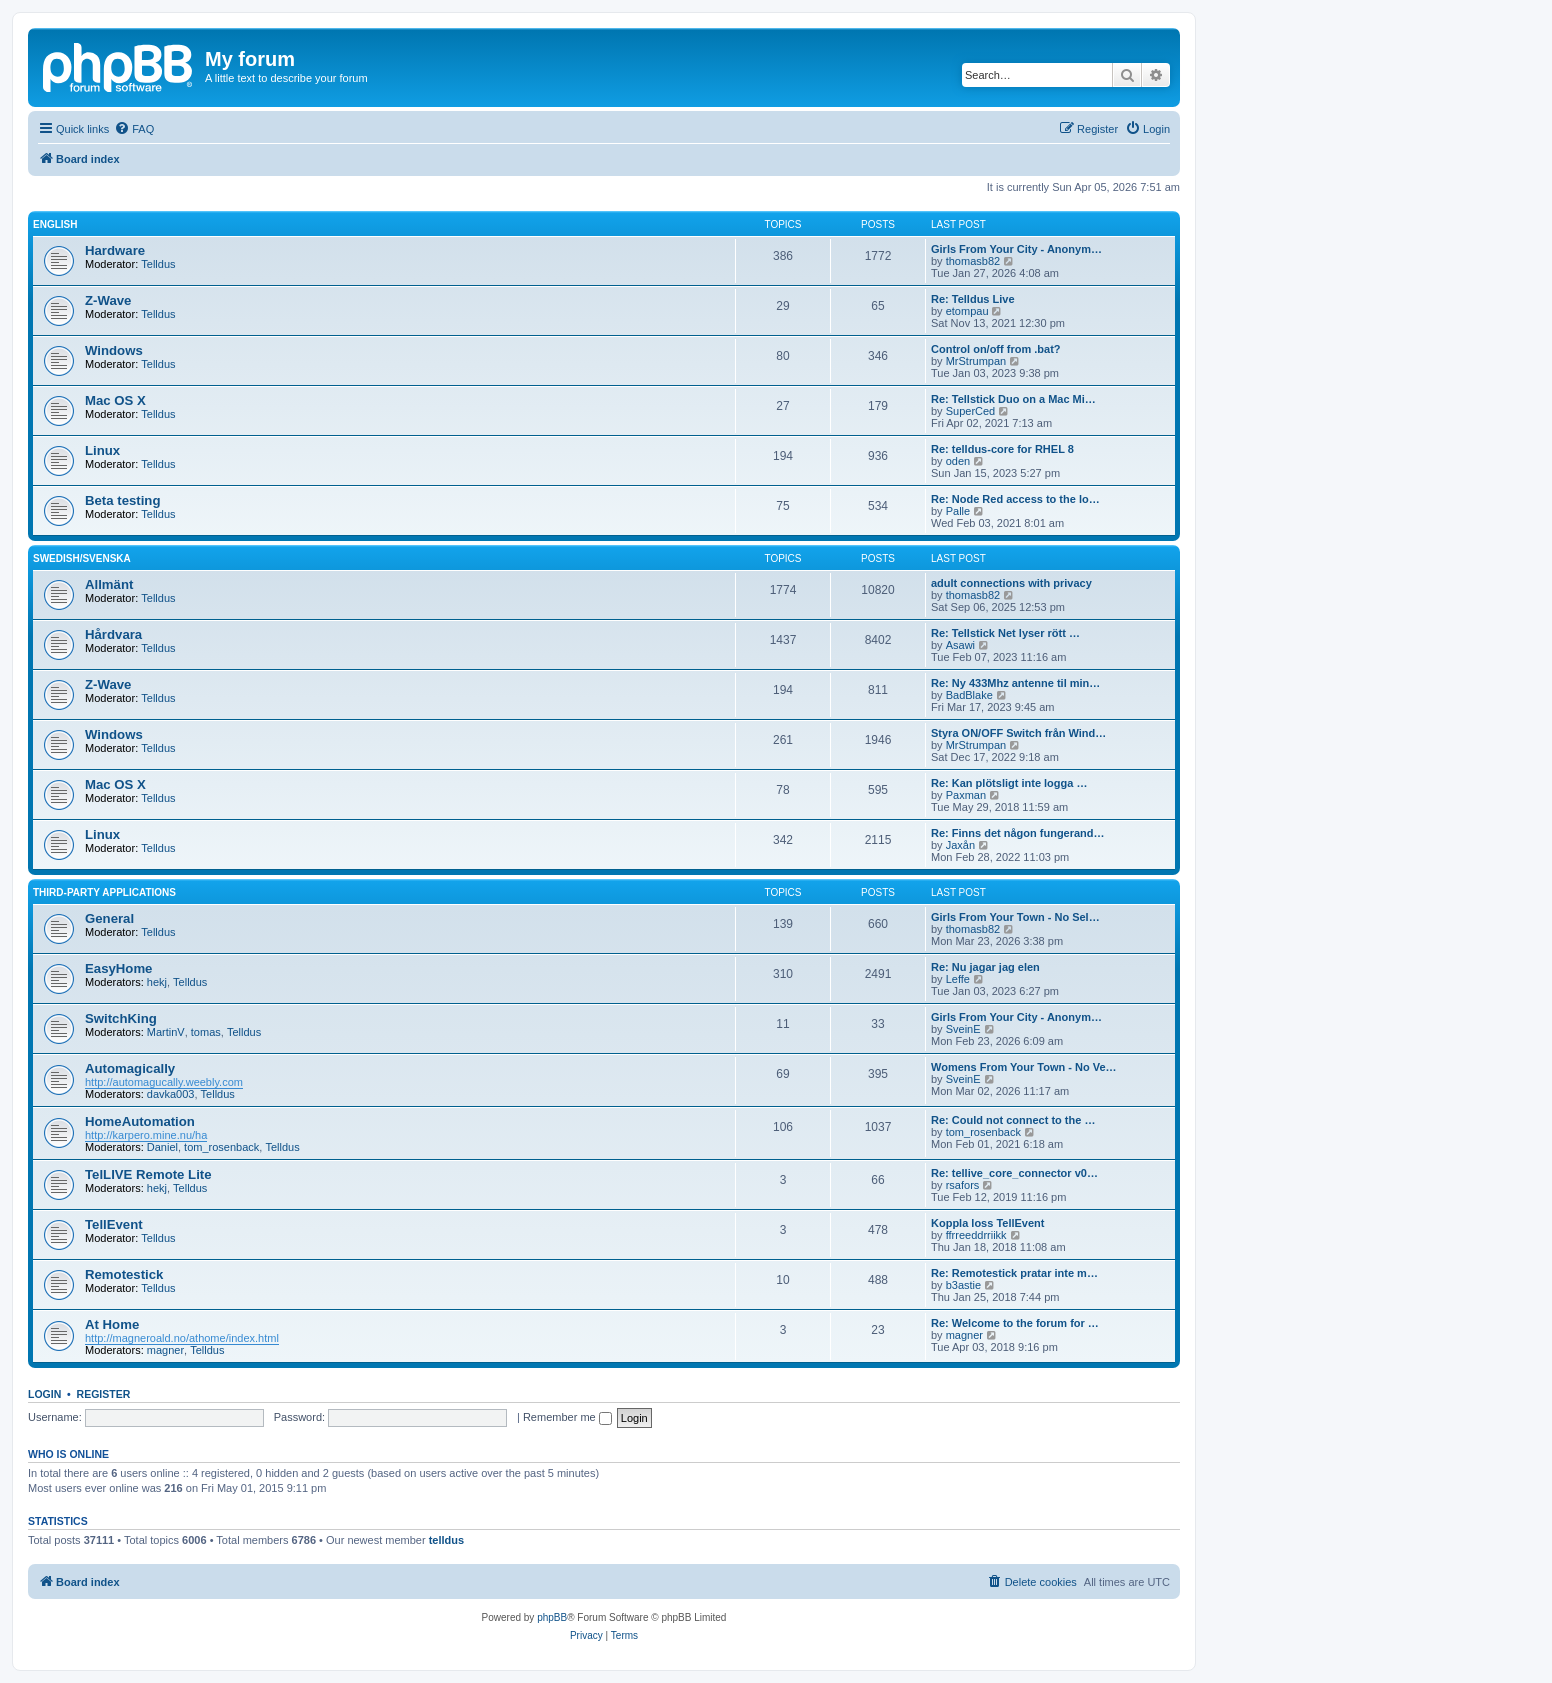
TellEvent (114, 1224)
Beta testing (122, 500)
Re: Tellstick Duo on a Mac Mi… (1013, 399)
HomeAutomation (140, 1121)
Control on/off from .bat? (996, 349)
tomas (206, 1032)
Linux (102, 450)
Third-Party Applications (104, 892)
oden (958, 461)
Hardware (115, 250)
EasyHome (118, 968)
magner (165, 1350)
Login (44, 1394)
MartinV (166, 1032)
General (109, 918)
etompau (967, 311)
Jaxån (960, 845)
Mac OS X (115, 400)
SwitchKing (121, 1018)
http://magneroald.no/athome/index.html (182, 1338)
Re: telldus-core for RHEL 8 (1002, 449)
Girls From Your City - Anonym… (1016, 249)
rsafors (963, 1185)
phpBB (552, 1617)
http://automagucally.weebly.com (164, 1082)
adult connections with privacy (1011, 583)
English (55, 224)
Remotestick (124, 1274)
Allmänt (109, 584)
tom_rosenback (221, 1147)
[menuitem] (134, 129)
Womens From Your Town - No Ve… (1024, 1067)
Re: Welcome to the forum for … (1015, 1323)
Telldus (158, 264)
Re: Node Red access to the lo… (1015, 499)
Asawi (960, 645)
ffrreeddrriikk (976, 1235)
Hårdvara (113, 634)
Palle (958, 511)
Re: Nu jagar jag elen (985, 967)
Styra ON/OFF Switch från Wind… (1018, 733)
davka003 (171, 1094)
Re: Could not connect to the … (1013, 1120)
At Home (112, 1324)
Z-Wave (108, 300)
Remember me (567, 1417)
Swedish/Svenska (82, 558)
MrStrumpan (976, 361)
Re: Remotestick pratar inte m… (1014, 1273)
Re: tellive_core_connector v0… (1014, 1173)
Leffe (958, 979)
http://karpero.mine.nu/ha (146, 1135)
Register (104, 1394)
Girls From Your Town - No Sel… (1015, 917)
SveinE (963, 1029)
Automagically (130, 1068)
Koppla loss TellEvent (988, 1223)
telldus (446, 1540)
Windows (114, 350)
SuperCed (971, 411)
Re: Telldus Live (973, 299)
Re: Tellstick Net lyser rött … (1005, 633)
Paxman (966, 795)
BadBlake (969, 695)
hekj (157, 982)
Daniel (162, 1147)
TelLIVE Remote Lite (148, 1174)
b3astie (963, 1285)
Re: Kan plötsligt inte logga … (1009, 783)
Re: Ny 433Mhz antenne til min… (1015, 683)
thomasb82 (973, 261)
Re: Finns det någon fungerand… (1018, 833)
